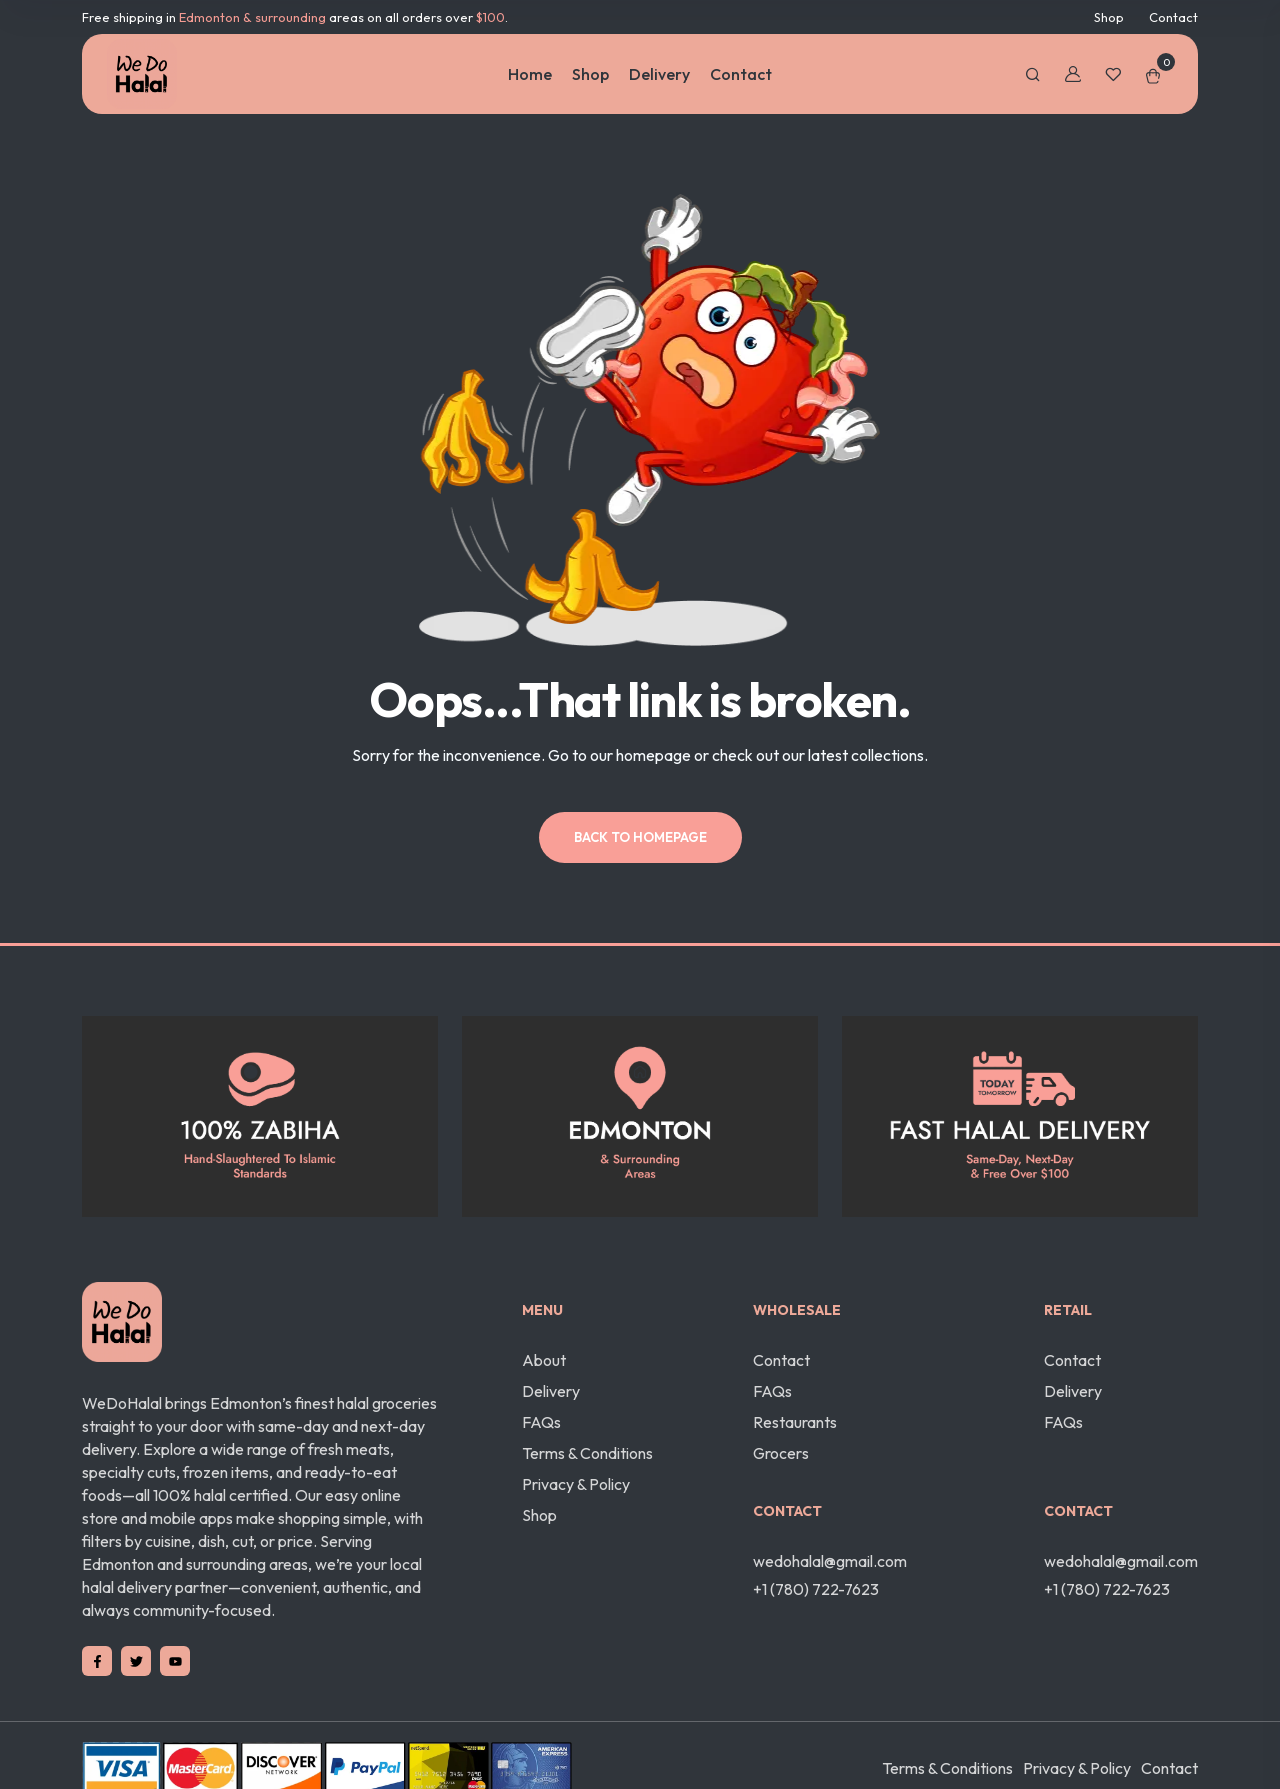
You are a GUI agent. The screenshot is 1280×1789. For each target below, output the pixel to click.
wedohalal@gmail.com (830, 1561)
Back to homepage (640, 837)
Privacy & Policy (576, 1484)
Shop (1109, 17)
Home (530, 74)
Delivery (659, 74)
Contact (1173, 17)
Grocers (781, 1453)
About (544, 1360)
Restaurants (795, 1422)
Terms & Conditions (587, 1453)
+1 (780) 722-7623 (816, 1589)
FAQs (541, 1422)
